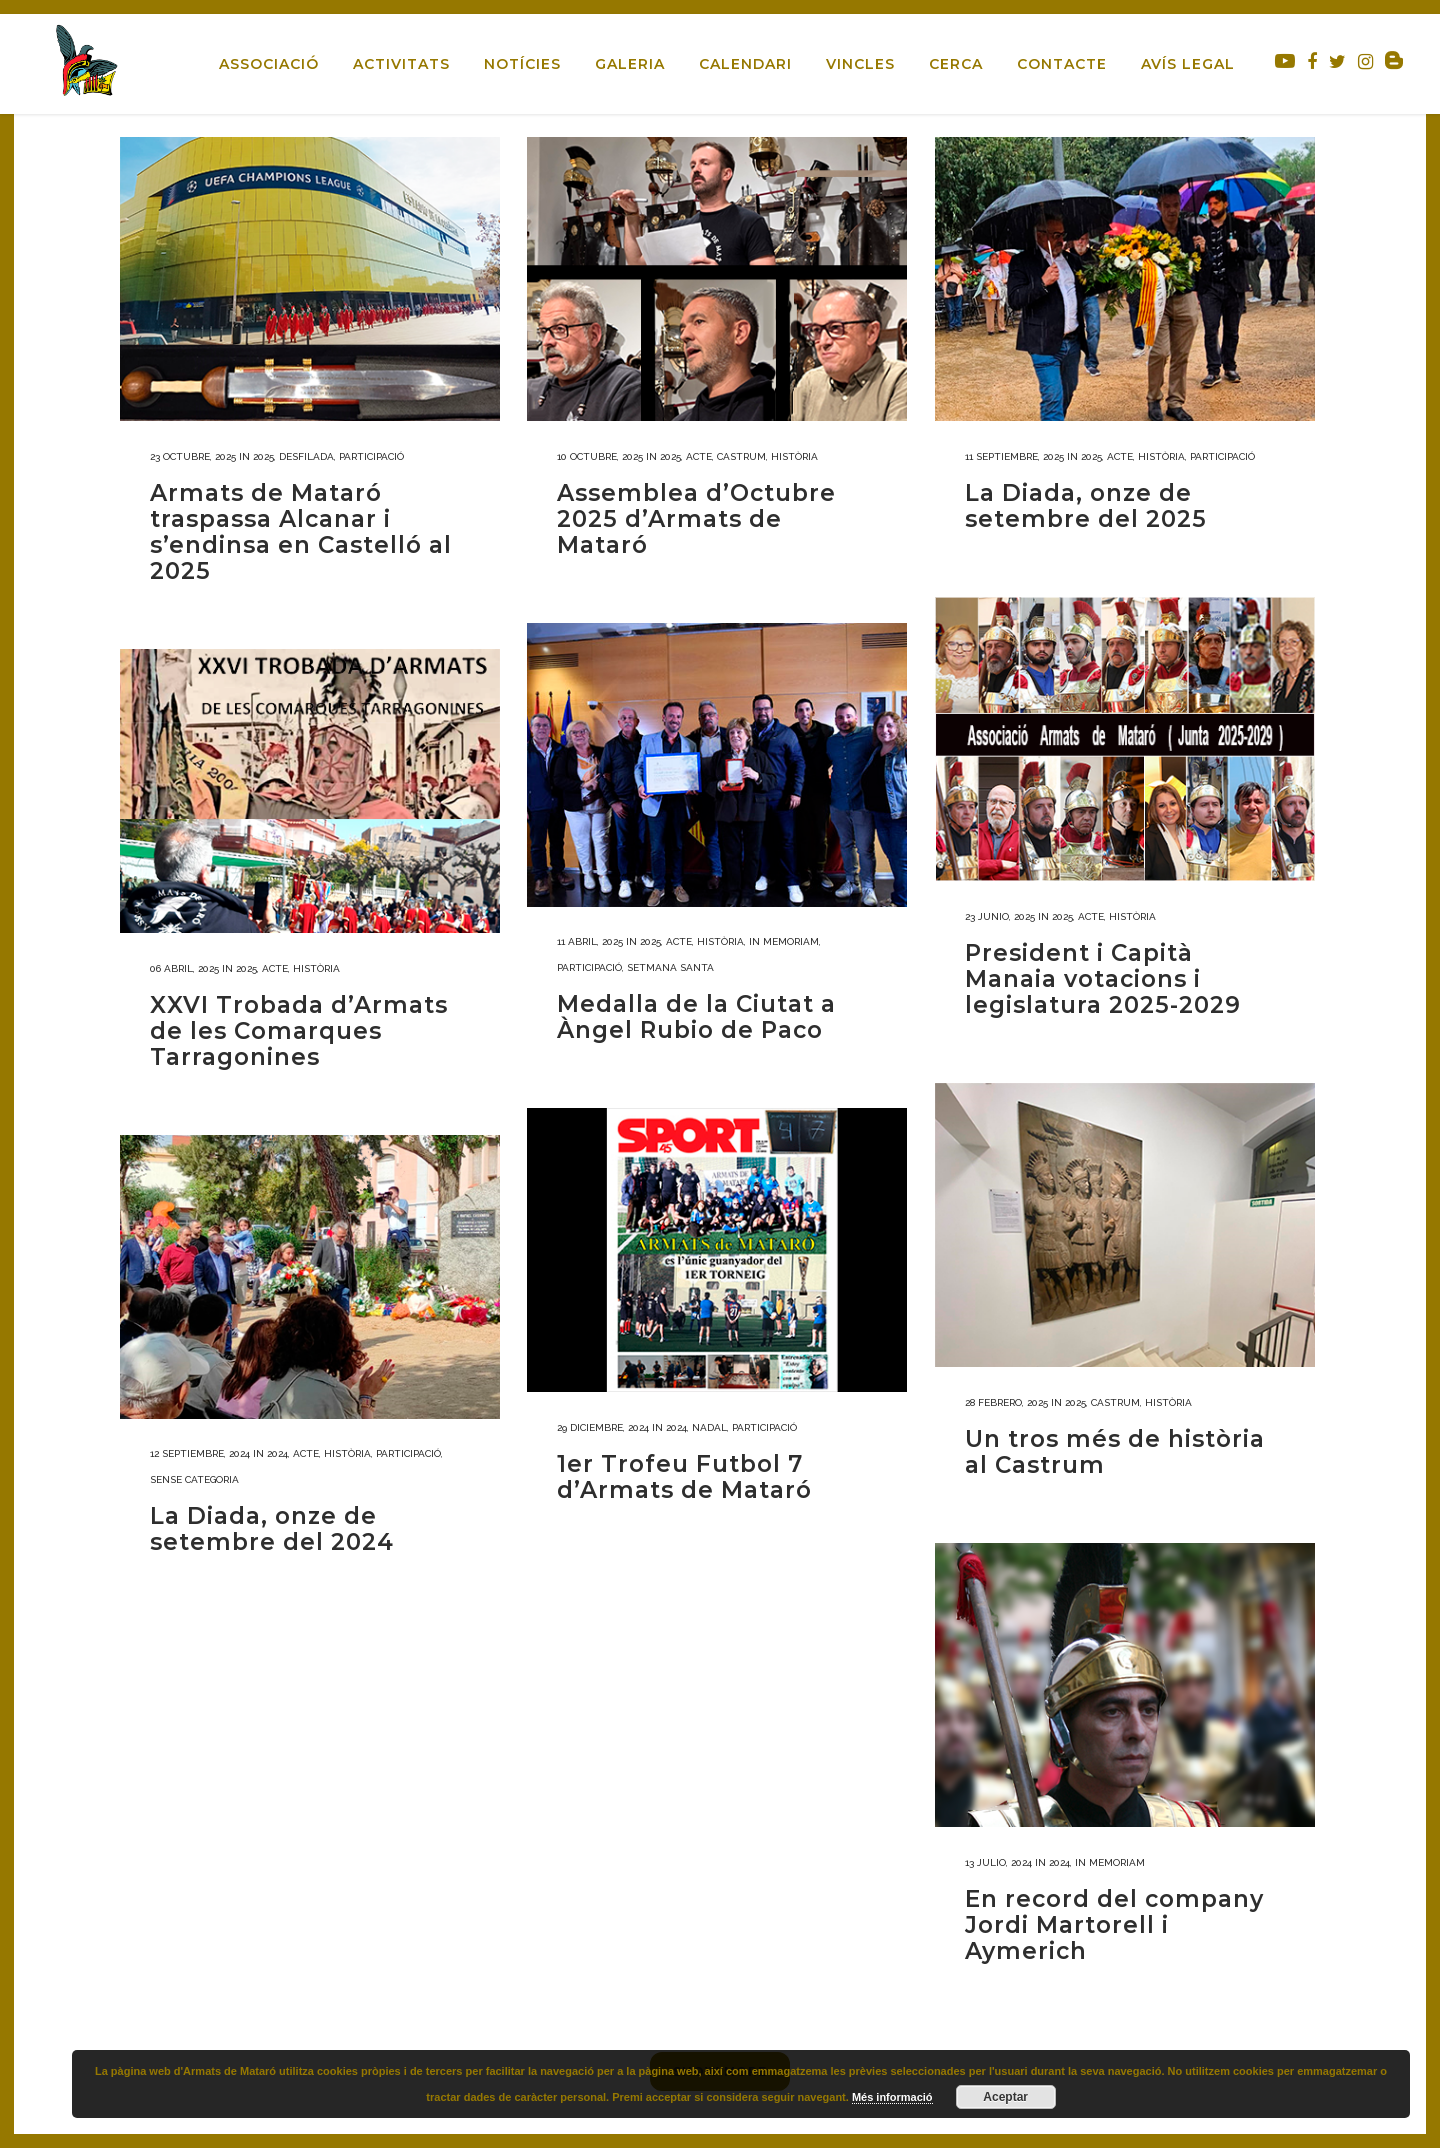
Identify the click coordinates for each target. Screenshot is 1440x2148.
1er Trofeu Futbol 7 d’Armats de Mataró (684, 1477)
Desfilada (306, 456)
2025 (263, 456)
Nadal (709, 1427)
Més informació (892, 2097)
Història (794, 456)
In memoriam (784, 941)
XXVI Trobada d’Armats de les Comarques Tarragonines (299, 1031)
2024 (676, 1427)
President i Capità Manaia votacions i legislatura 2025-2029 (1103, 979)
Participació (371, 456)
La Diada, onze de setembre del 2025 (1086, 506)
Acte (699, 456)
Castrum (741, 456)
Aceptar (1005, 2097)
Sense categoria (194, 1479)
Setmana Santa (670, 967)
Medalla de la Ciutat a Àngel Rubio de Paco (696, 1017)
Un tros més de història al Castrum (1115, 1452)
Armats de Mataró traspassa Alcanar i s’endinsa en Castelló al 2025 (301, 532)
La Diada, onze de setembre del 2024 (272, 1529)
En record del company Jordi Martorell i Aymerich (1114, 1925)
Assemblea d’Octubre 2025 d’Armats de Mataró (696, 519)
